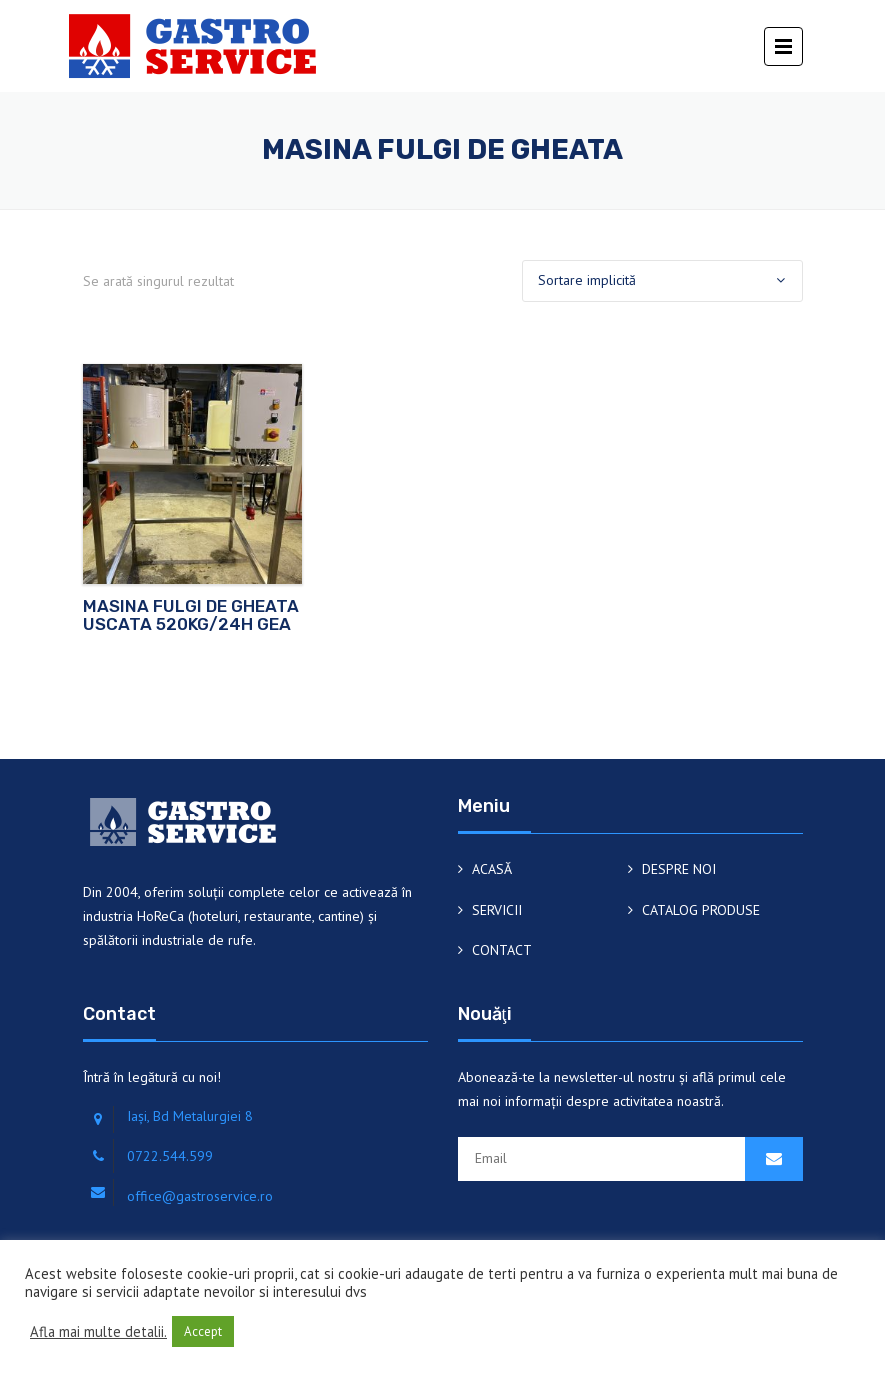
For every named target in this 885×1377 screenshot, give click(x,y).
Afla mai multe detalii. (98, 1332)
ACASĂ (492, 869)
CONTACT (502, 950)
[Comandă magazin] (662, 281)
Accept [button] (203, 1331)
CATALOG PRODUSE (701, 910)
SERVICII (497, 910)
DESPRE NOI (679, 869)
